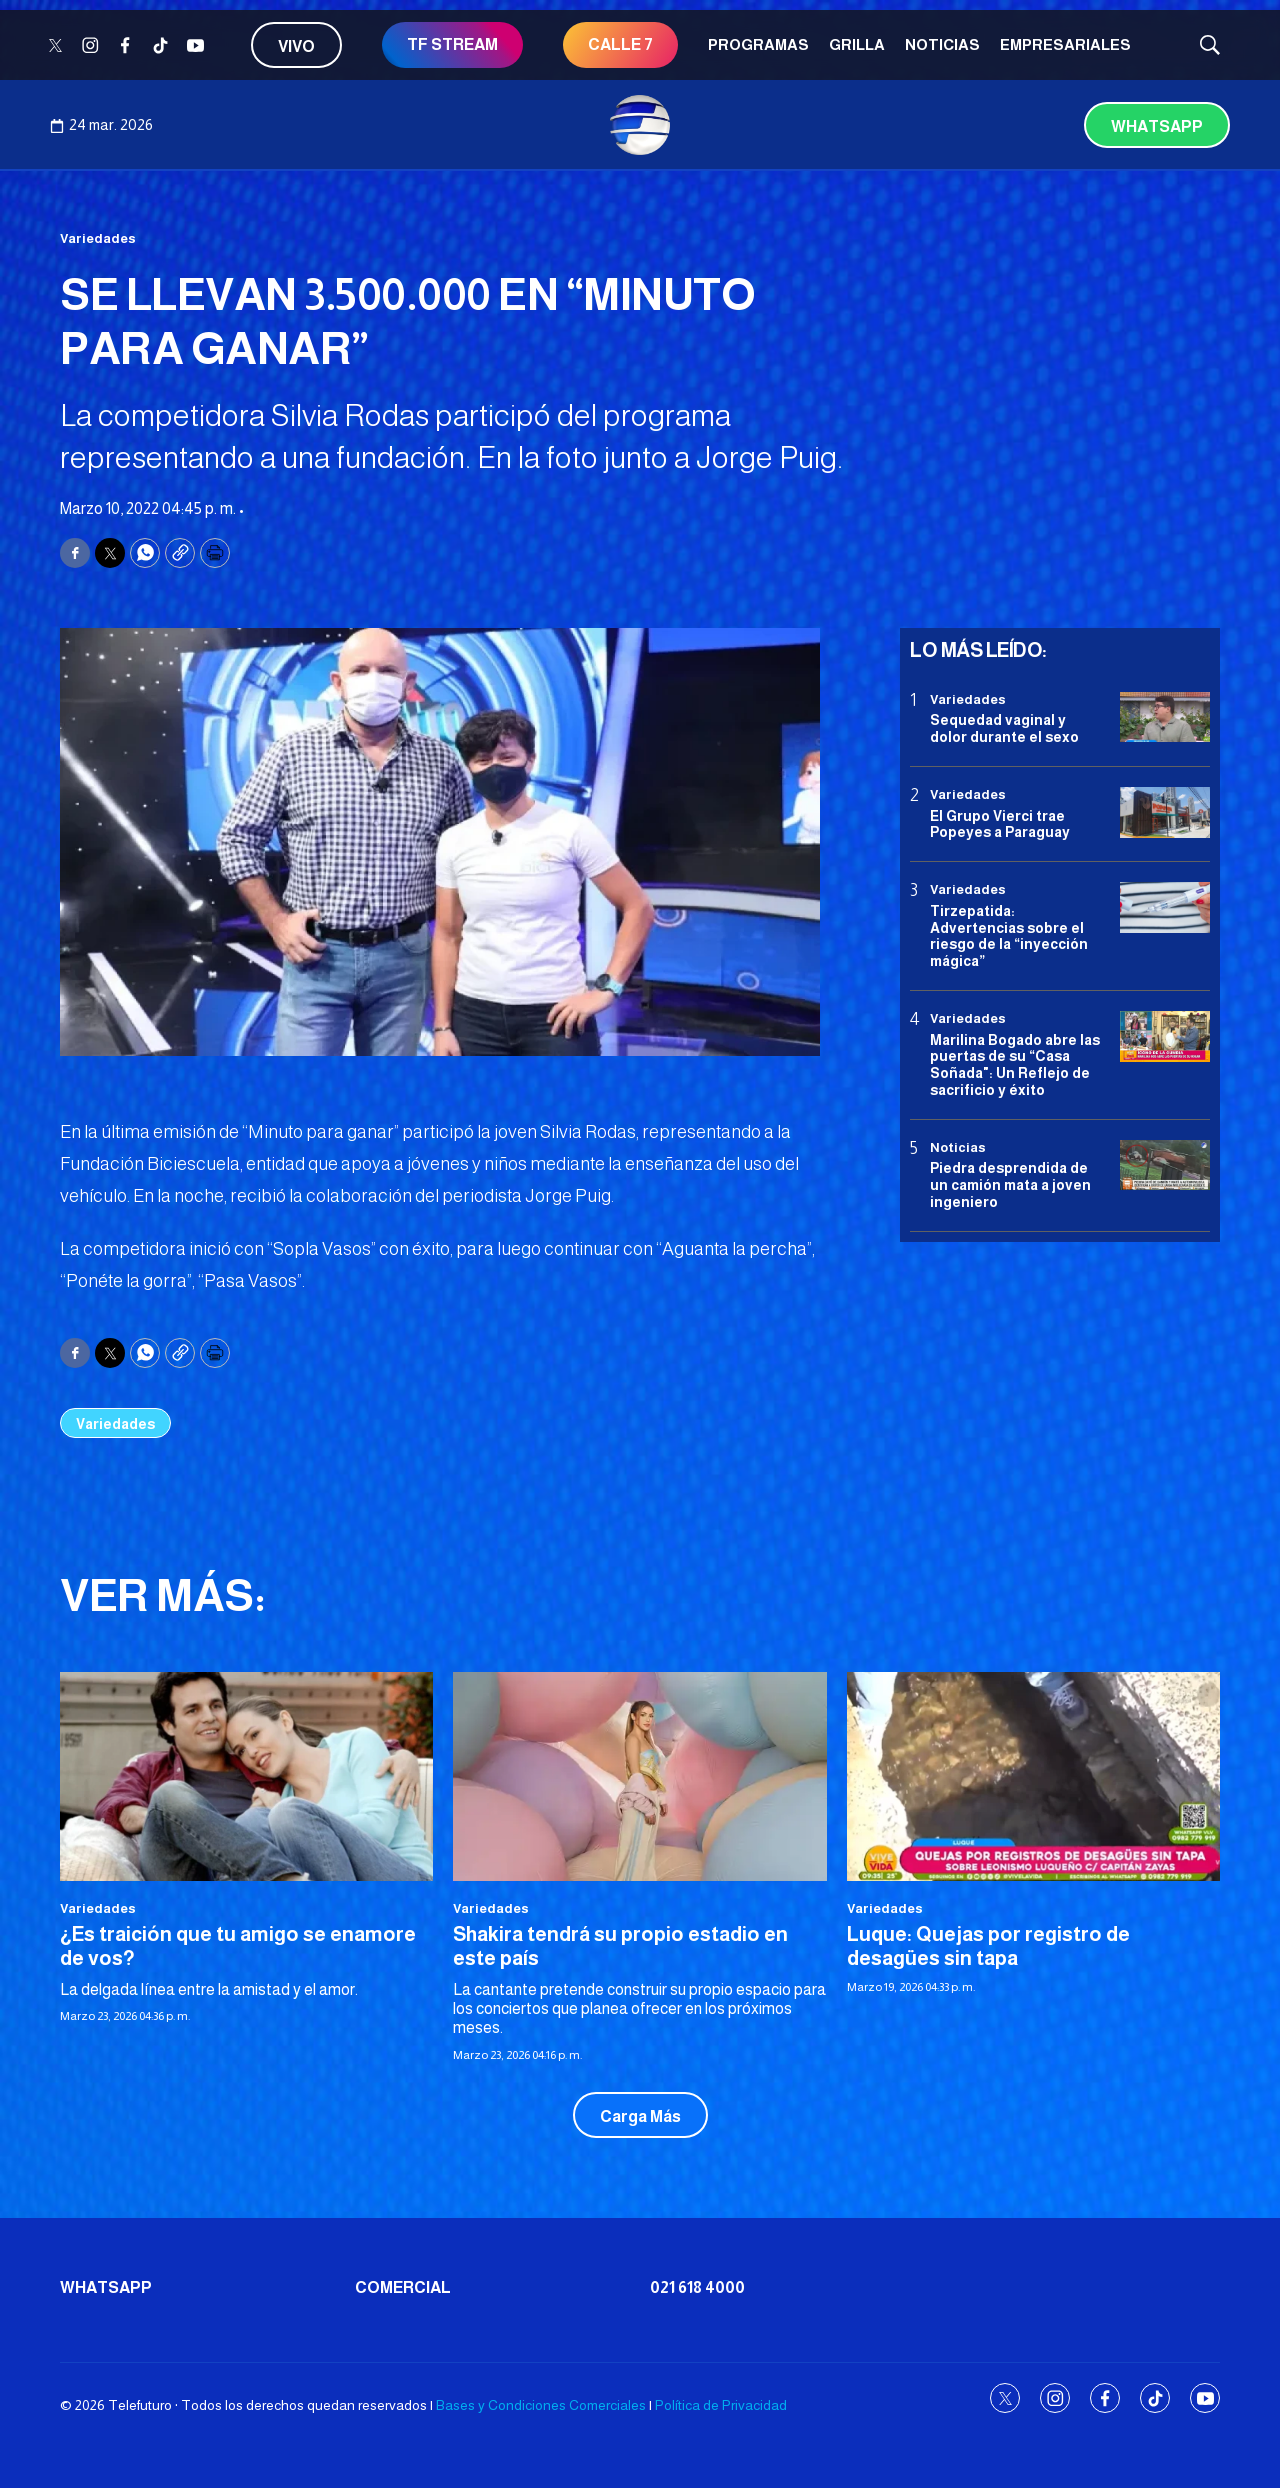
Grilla (857, 44)
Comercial (403, 2287)
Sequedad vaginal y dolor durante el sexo (1004, 728)
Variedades (98, 238)
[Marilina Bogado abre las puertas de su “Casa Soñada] (1165, 1036)
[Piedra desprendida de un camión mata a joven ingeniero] (1165, 1165)
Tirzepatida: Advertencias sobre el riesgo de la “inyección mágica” (1009, 936)
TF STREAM (452, 44)
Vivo (296, 46)
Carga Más (640, 2116)
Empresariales (1065, 44)
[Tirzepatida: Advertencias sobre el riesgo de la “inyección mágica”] (1165, 907)
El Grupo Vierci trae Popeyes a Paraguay (1000, 824)
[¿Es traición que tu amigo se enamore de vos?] (246, 1777)
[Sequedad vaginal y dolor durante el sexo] (1165, 717)
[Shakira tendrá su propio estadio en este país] (639, 1777)
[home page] (640, 125)
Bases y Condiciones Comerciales (541, 2405)
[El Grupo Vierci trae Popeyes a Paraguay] (1165, 812)
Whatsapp (1157, 126)
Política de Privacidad (721, 2405)
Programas (758, 44)
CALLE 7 (620, 44)
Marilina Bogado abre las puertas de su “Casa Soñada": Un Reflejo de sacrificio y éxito (1015, 1065)
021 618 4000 (697, 2287)
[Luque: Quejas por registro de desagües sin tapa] (1033, 1777)
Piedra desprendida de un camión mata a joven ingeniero (1010, 1185)
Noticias (942, 44)
